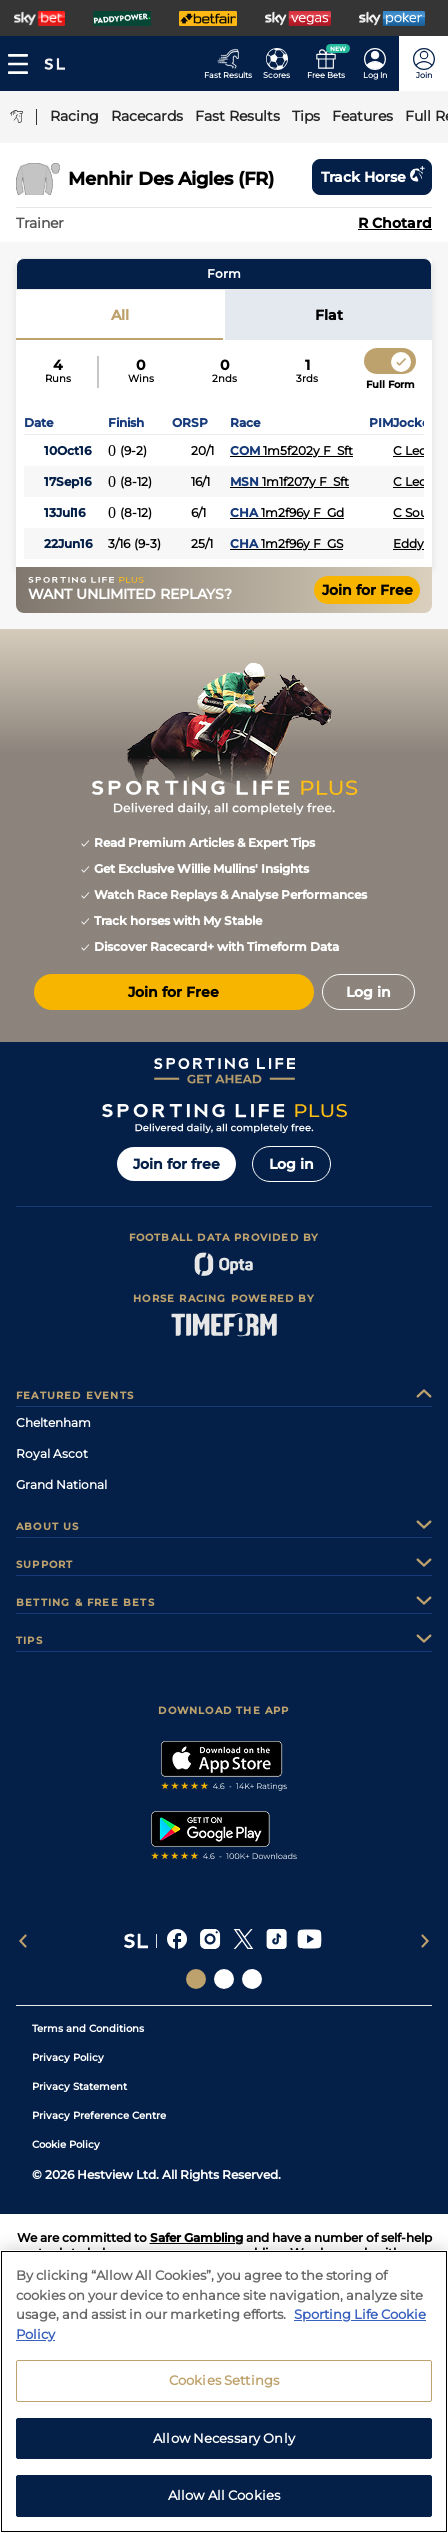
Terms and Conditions (88, 2028)
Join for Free (367, 590)
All (120, 315)
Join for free (176, 1164)
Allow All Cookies (224, 2495)
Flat (329, 315)
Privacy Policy (68, 2057)
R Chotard (395, 223)
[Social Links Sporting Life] (196, 1979)
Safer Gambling (196, 2237)
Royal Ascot (52, 1453)
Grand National (61, 1484)
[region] (224, 2391)
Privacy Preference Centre (99, 2115)
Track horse (372, 177)
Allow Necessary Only (224, 2438)
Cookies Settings (224, 2380)
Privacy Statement (79, 2086)
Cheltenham (53, 1422)
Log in (291, 1164)
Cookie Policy (66, 2144)
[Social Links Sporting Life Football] (252, 1979)
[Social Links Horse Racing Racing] (224, 1979)
